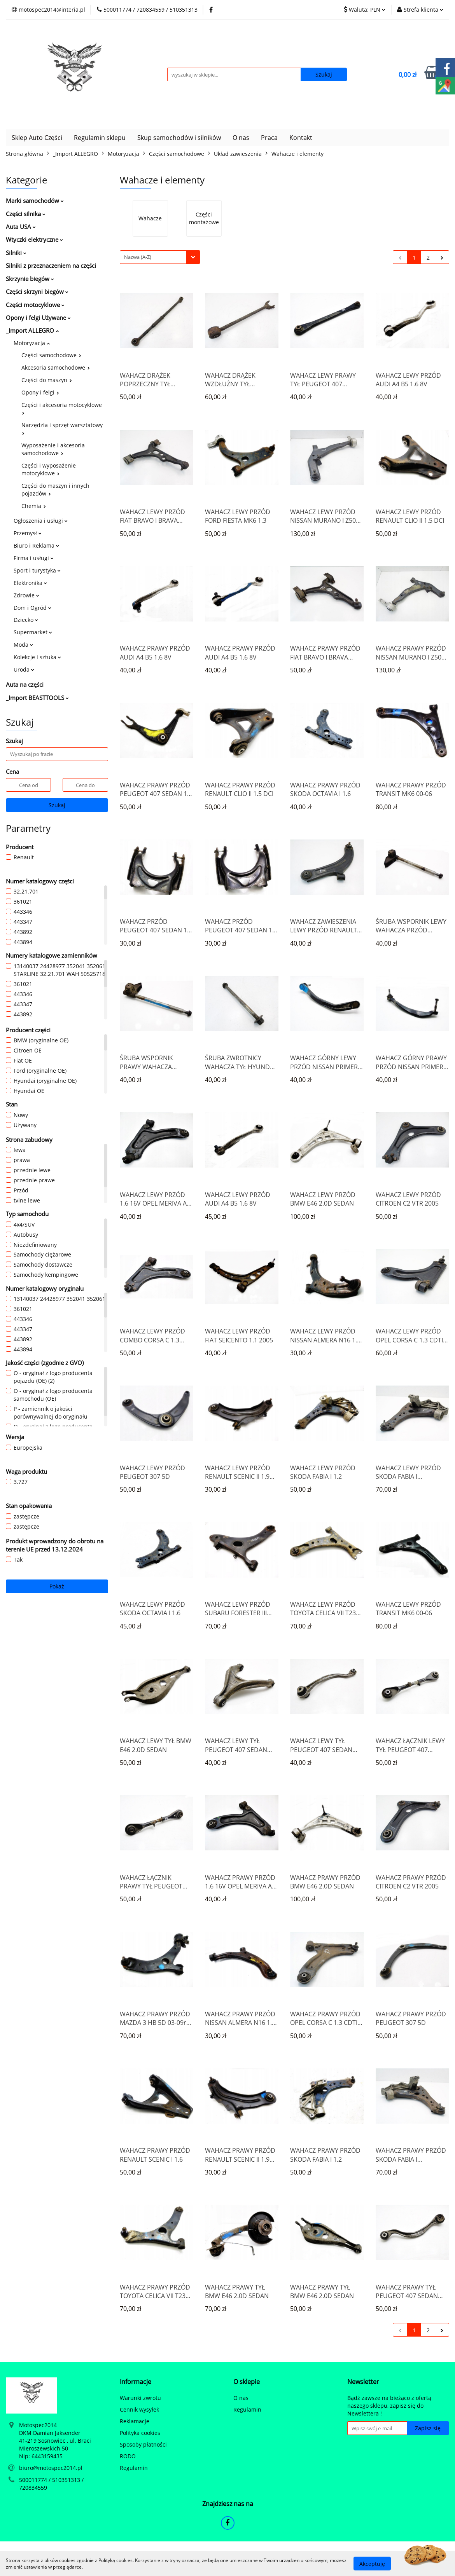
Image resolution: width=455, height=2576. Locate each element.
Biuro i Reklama (36, 545)
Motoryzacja (32, 343)
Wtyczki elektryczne (34, 239)
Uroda (24, 669)
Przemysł (28, 533)
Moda (23, 644)
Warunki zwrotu (140, 2397)
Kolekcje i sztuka (37, 657)
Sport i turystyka (37, 570)
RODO (128, 2456)
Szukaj (57, 805)
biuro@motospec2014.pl (50, 2467)
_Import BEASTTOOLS (37, 698)
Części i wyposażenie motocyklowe (48, 469)
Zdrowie (26, 595)
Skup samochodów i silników (179, 137)
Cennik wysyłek (139, 2409)
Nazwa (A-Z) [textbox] (137, 256)
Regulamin (134, 2467)
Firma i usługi (34, 558)
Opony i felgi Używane (38, 317)
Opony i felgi (40, 392)
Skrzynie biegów (30, 279)
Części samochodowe (51, 355)
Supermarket (33, 632)
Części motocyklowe (35, 305)
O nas (241, 137)
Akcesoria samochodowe (55, 367)
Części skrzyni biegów (37, 291)
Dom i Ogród (32, 607)
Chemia (33, 506)
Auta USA (21, 226)
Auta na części (25, 684)
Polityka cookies (140, 2432)
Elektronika (30, 582)
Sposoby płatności (143, 2444)
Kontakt (300, 137)
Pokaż (56, 1586)
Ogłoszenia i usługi (41, 520)
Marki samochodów (35, 200)
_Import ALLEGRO (32, 330)
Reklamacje (134, 2421)
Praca (269, 137)
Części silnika (26, 214)
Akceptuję (372, 2563)
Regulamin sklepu (100, 137)
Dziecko (26, 619)
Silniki (16, 253)
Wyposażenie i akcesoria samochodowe (53, 449)
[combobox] (160, 257)
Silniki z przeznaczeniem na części (51, 265)
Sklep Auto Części (37, 137)
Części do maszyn (46, 380)
